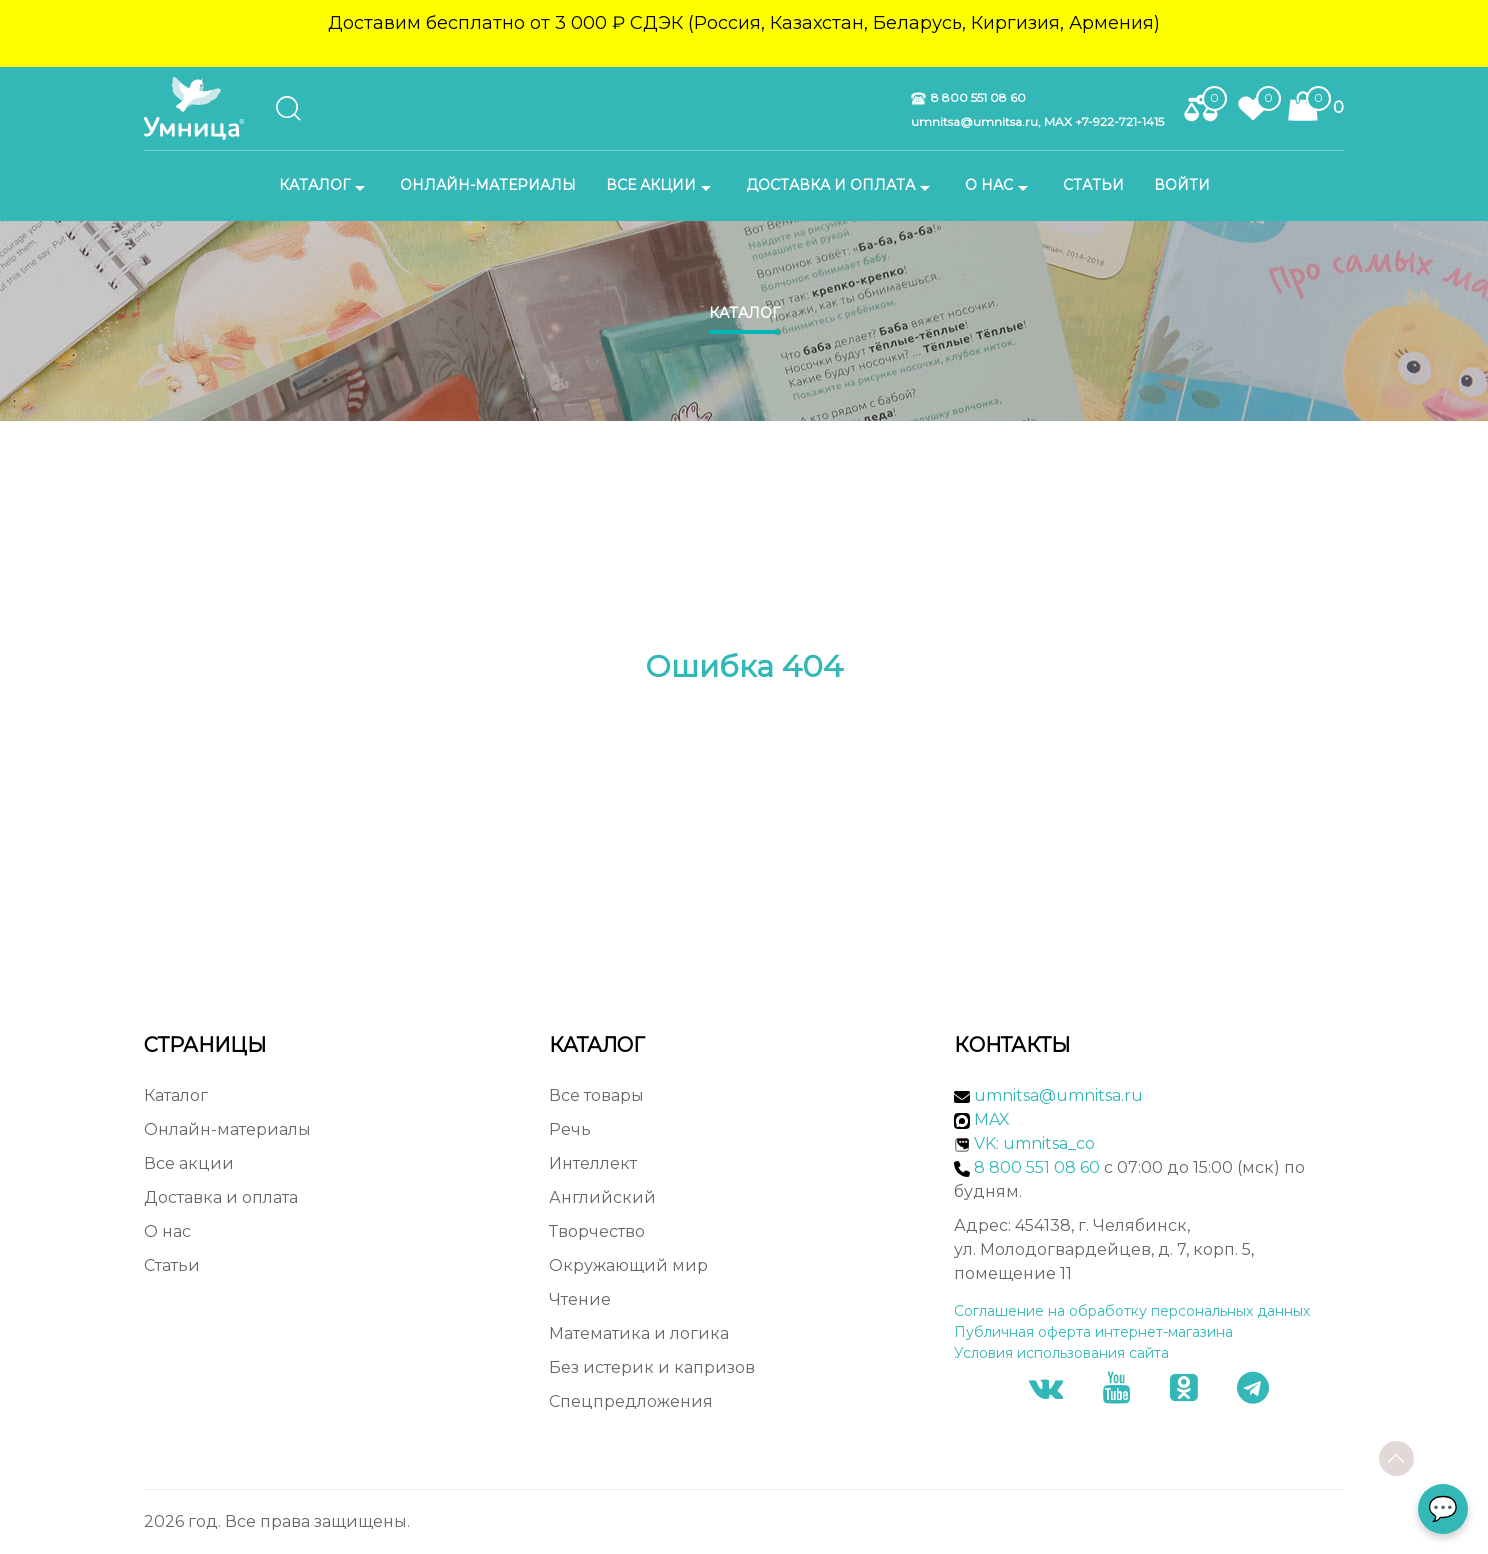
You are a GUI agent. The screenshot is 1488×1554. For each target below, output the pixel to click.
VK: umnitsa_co (1034, 1143)
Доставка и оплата (840, 186)
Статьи (1093, 185)
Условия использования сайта (1061, 1353)
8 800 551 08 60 (968, 98)
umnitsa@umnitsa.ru (1058, 1095)
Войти (1182, 185)
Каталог (324, 186)
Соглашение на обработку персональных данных (1132, 1311)
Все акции (661, 186)
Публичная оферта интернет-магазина (1093, 1332)
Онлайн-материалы (488, 185)
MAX (982, 1119)
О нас (999, 186)
